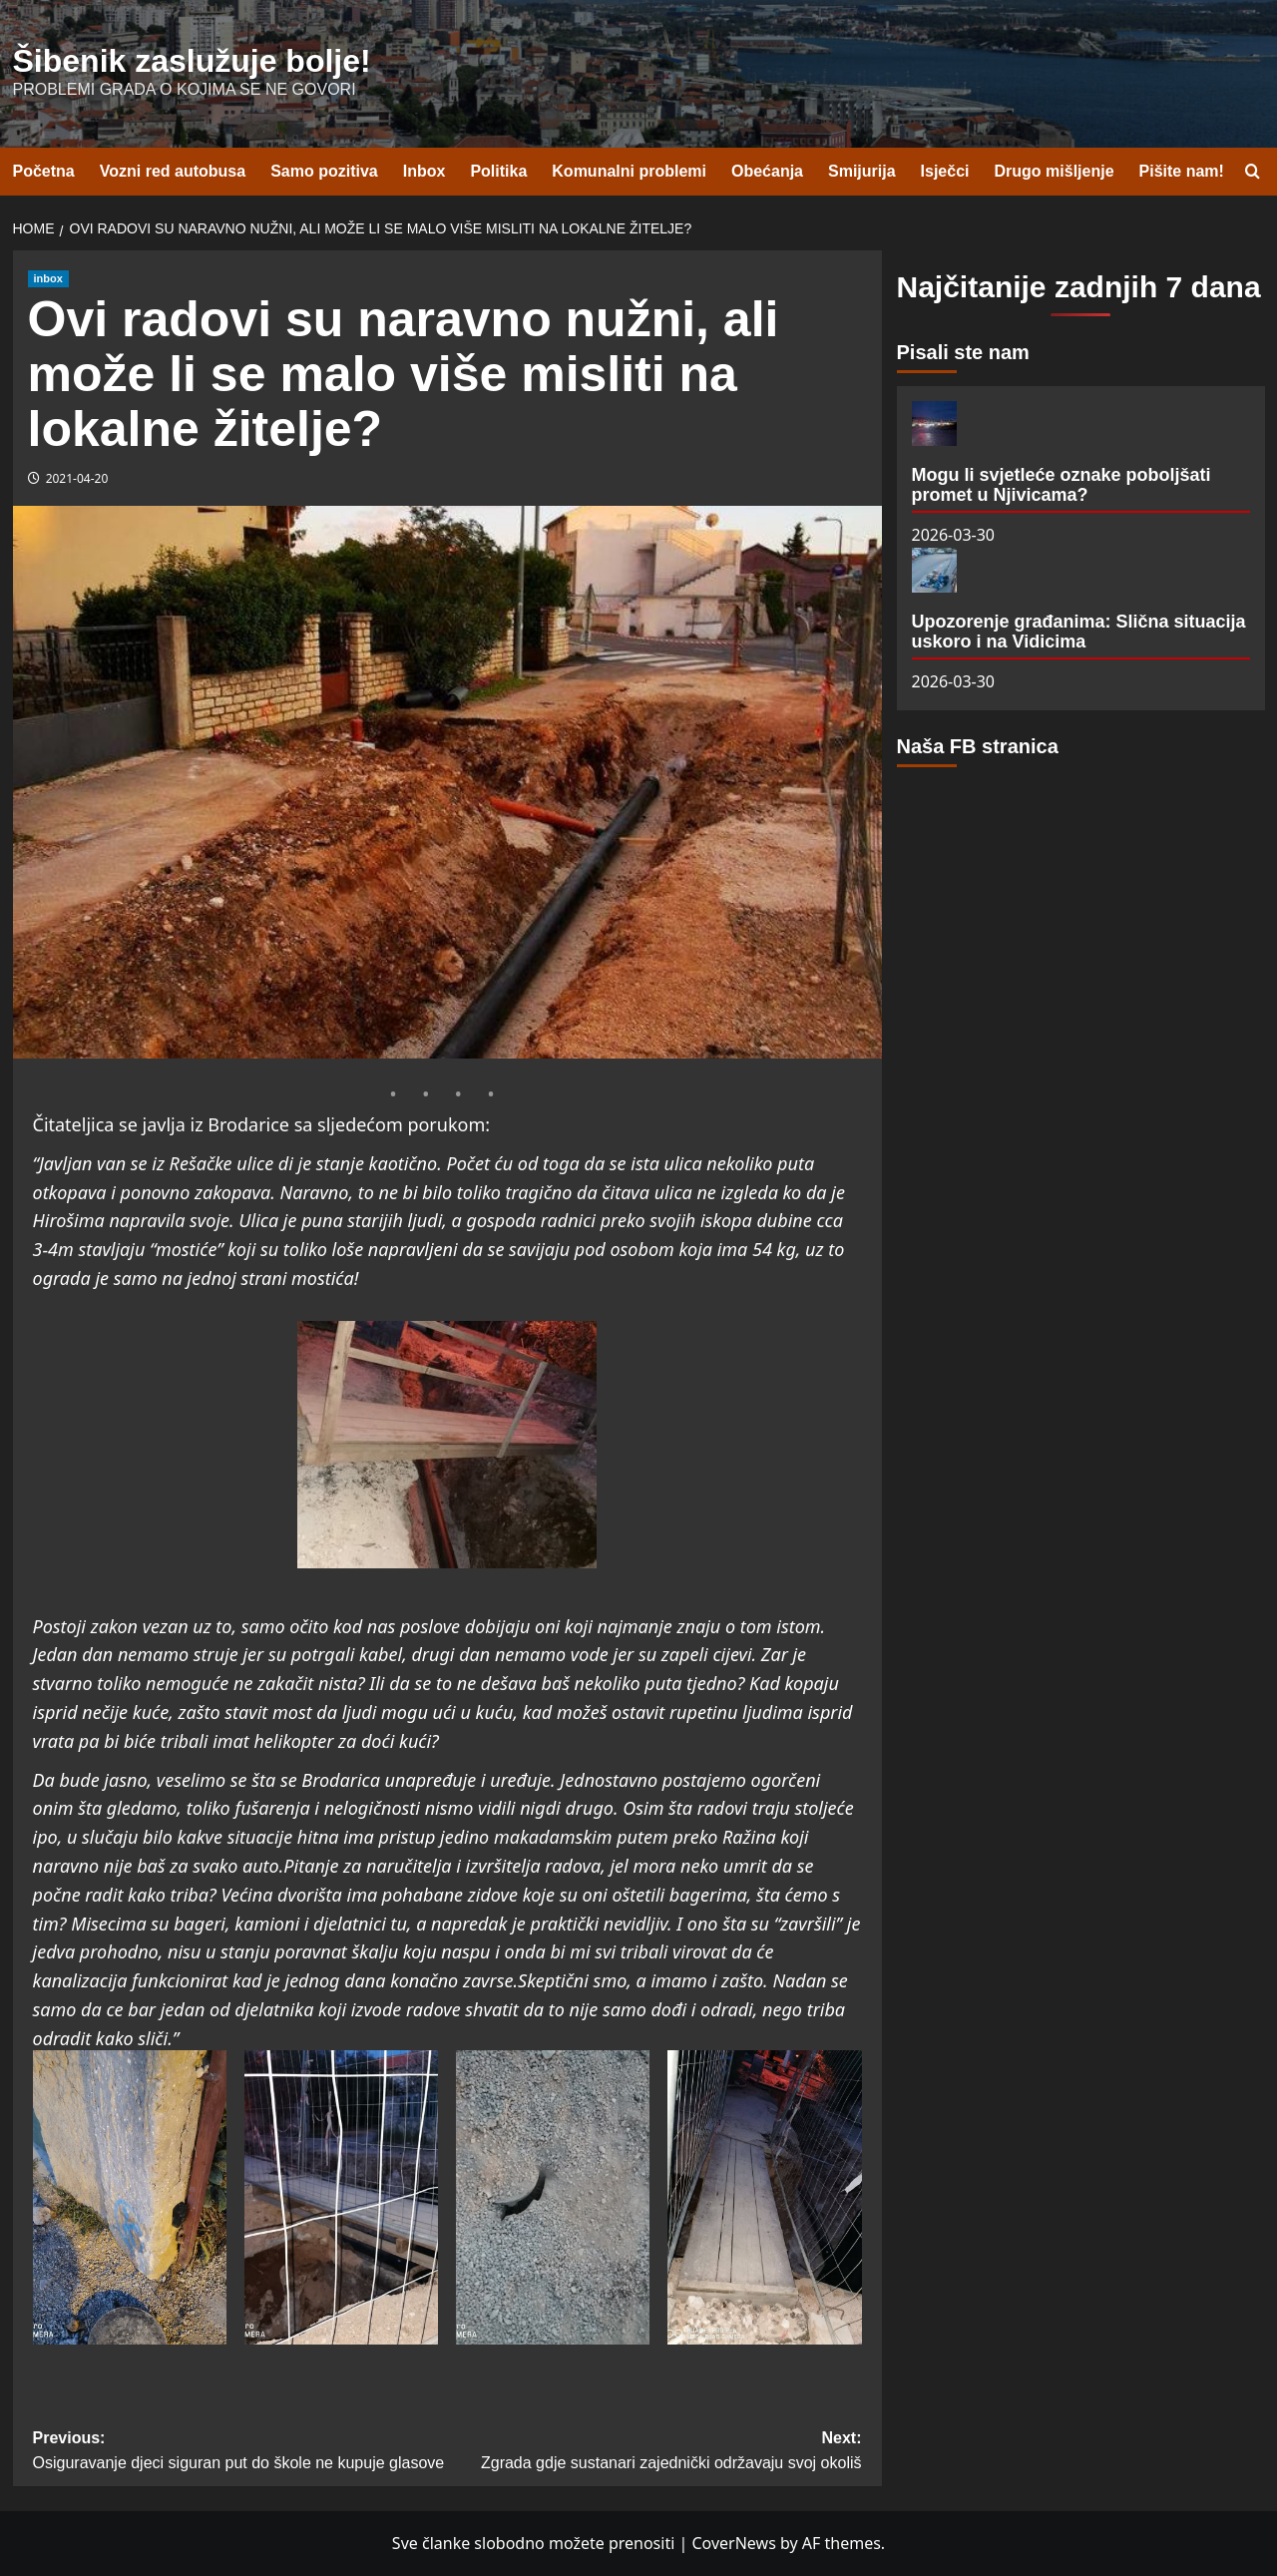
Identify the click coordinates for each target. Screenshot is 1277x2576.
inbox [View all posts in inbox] (48, 278)
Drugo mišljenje (1054, 171)
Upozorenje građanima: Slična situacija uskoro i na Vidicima (1079, 631)
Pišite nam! (1181, 171)
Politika (498, 171)
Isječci (945, 171)
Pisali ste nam (963, 352)
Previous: (240, 2452)
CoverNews (733, 2543)
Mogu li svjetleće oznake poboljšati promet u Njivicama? (1061, 485)
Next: (654, 2452)
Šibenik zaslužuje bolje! (192, 61)
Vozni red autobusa (172, 171)
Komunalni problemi (629, 171)
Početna (44, 171)
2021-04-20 (77, 478)
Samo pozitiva (324, 171)
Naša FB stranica (978, 746)
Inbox (424, 171)
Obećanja (767, 171)
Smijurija (862, 171)
